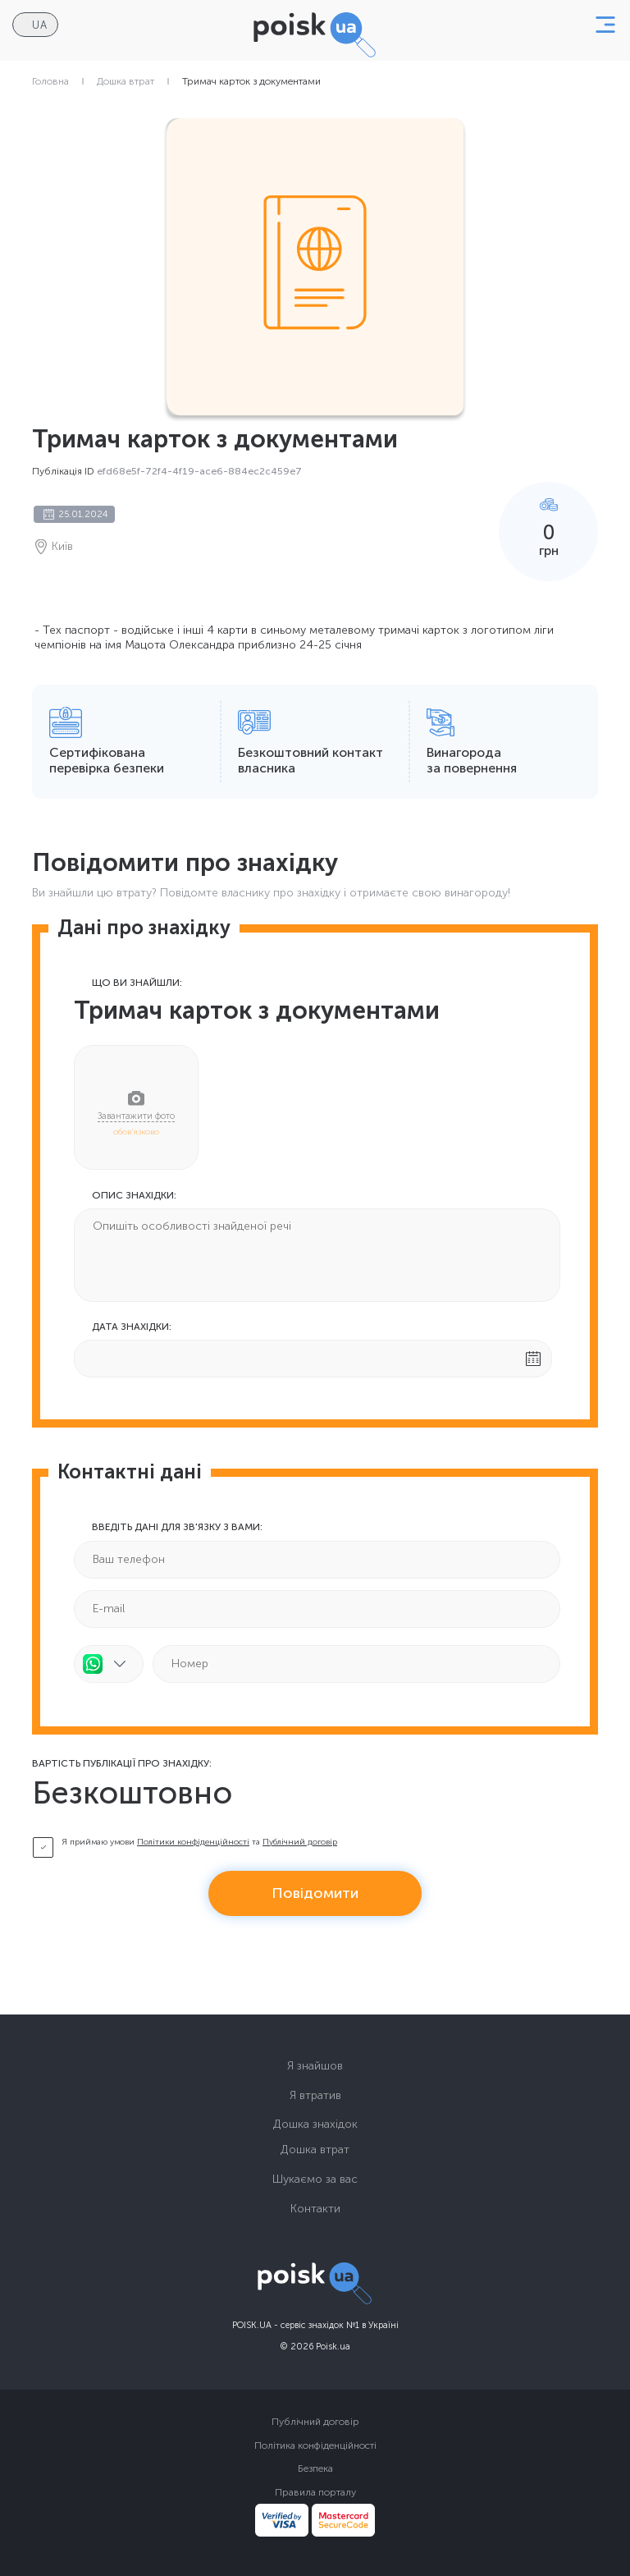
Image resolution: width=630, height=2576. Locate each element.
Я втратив (315, 2095)
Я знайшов (315, 2066)
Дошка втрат (125, 81)
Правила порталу (315, 2492)
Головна (50, 81)
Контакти (315, 2209)
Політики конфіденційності (193, 1842)
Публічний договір (299, 1842)
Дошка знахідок (315, 2124)
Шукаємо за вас (315, 2179)
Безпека (315, 2468)
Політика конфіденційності (315, 2445)
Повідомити (315, 1893)
